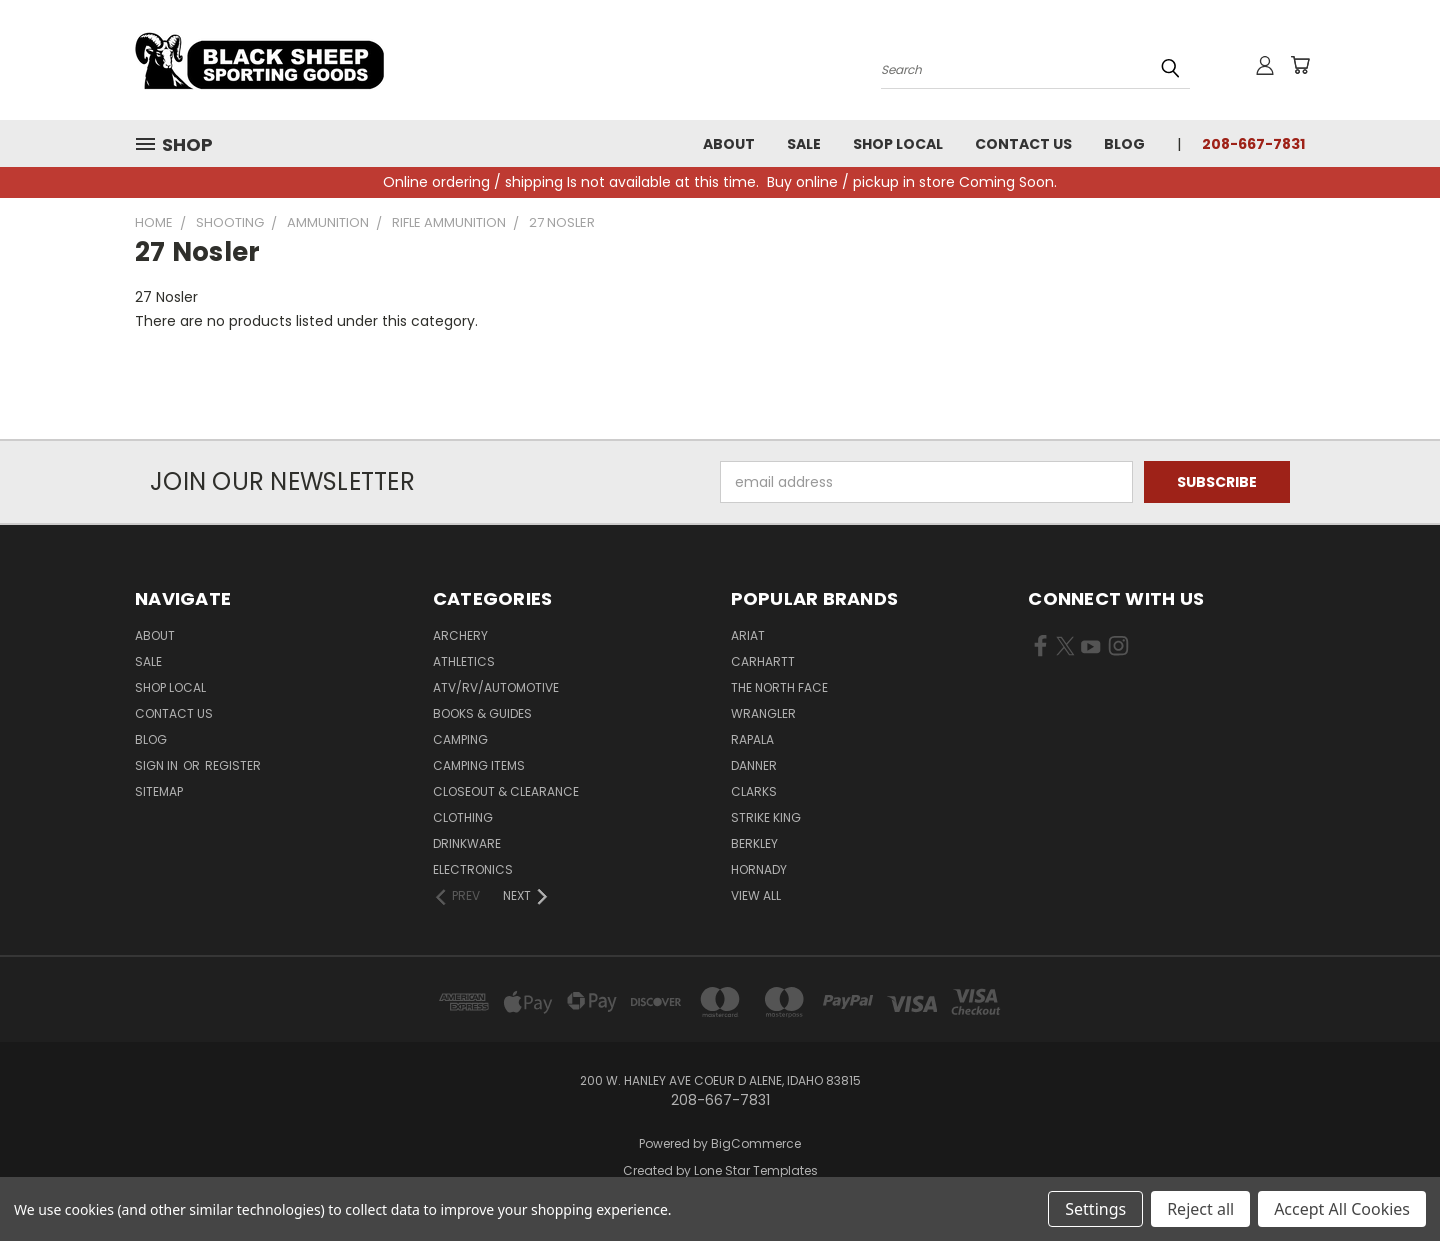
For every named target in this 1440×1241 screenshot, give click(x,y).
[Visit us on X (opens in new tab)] (1065, 650)
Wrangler (763, 713)
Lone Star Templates (756, 1170)
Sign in (158, 765)
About (729, 144)
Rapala (752, 739)
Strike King (766, 817)
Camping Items (479, 765)
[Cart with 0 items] (1300, 65)
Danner (754, 765)
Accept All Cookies (1342, 1209)
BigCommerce (756, 1143)
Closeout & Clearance (506, 791)
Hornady (759, 869)
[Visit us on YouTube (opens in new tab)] (1090, 650)
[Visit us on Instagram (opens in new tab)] (1118, 650)
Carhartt (763, 661)
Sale (804, 144)
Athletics (464, 661)
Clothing (463, 817)
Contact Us (1023, 144)
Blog (1124, 144)
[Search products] (1035, 68)
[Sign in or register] (1265, 65)
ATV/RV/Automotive (496, 687)
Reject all (1200, 1209)
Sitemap (159, 791)
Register (233, 765)
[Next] (526, 896)
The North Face (779, 687)
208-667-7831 (1253, 144)
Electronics (473, 869)
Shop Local (898, 144)
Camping (460, 739)
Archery (460, 635)
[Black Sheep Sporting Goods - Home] (325, 60)
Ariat (748, 635)
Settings (1095, 1209)
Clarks (754, 791)
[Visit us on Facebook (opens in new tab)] (1040, 650)
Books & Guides (482, 713)
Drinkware (467, 843)
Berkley (754, 843)
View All (756, 895)
